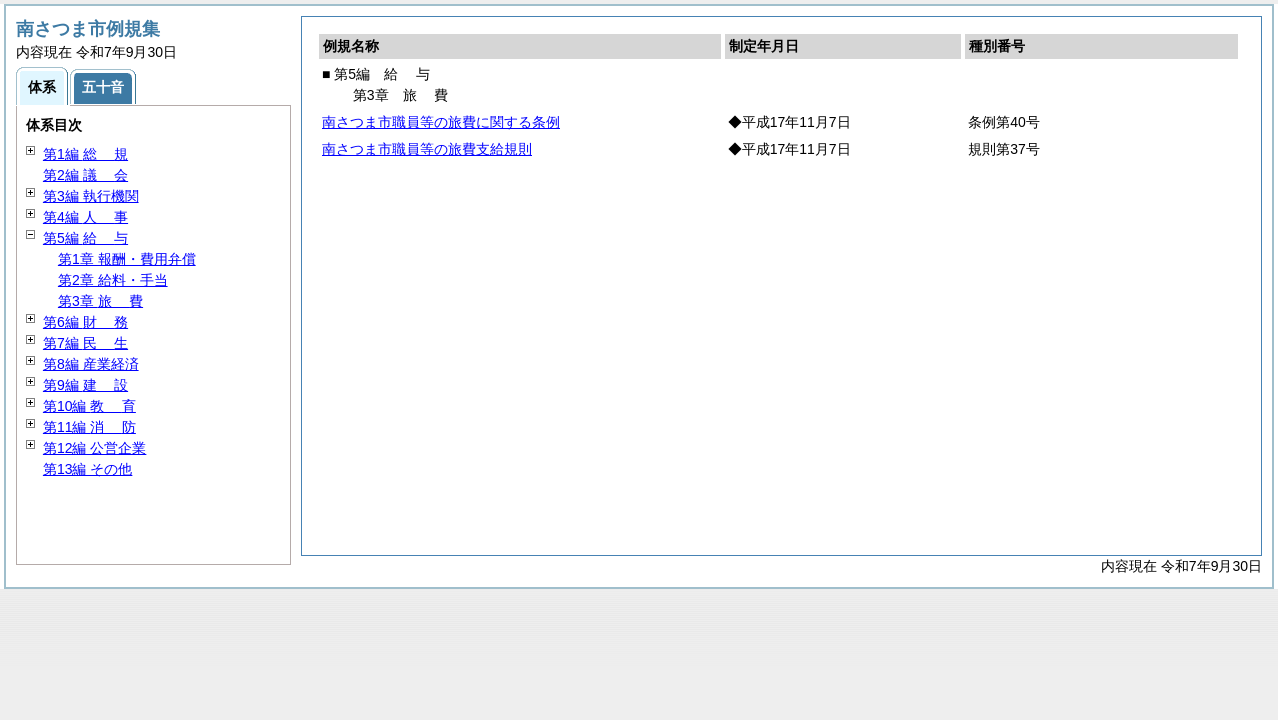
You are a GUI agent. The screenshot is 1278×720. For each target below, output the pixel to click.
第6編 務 (85, 322)
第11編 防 (89, 427)
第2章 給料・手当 (113, 280)
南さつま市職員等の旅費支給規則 (427, 149)
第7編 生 (85, 343)
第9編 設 (85, 385)
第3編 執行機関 (91, 196)
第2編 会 (85, 175)
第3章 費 (100, 301)
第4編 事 (85, 217)
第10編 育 (89, 406)
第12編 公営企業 (94, 448)
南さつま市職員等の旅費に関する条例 (441, 122)
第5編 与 (85, 238)
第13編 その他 (87, 469)
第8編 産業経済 (91, 364)
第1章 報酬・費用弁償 (127, 259)
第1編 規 (85, 154)
